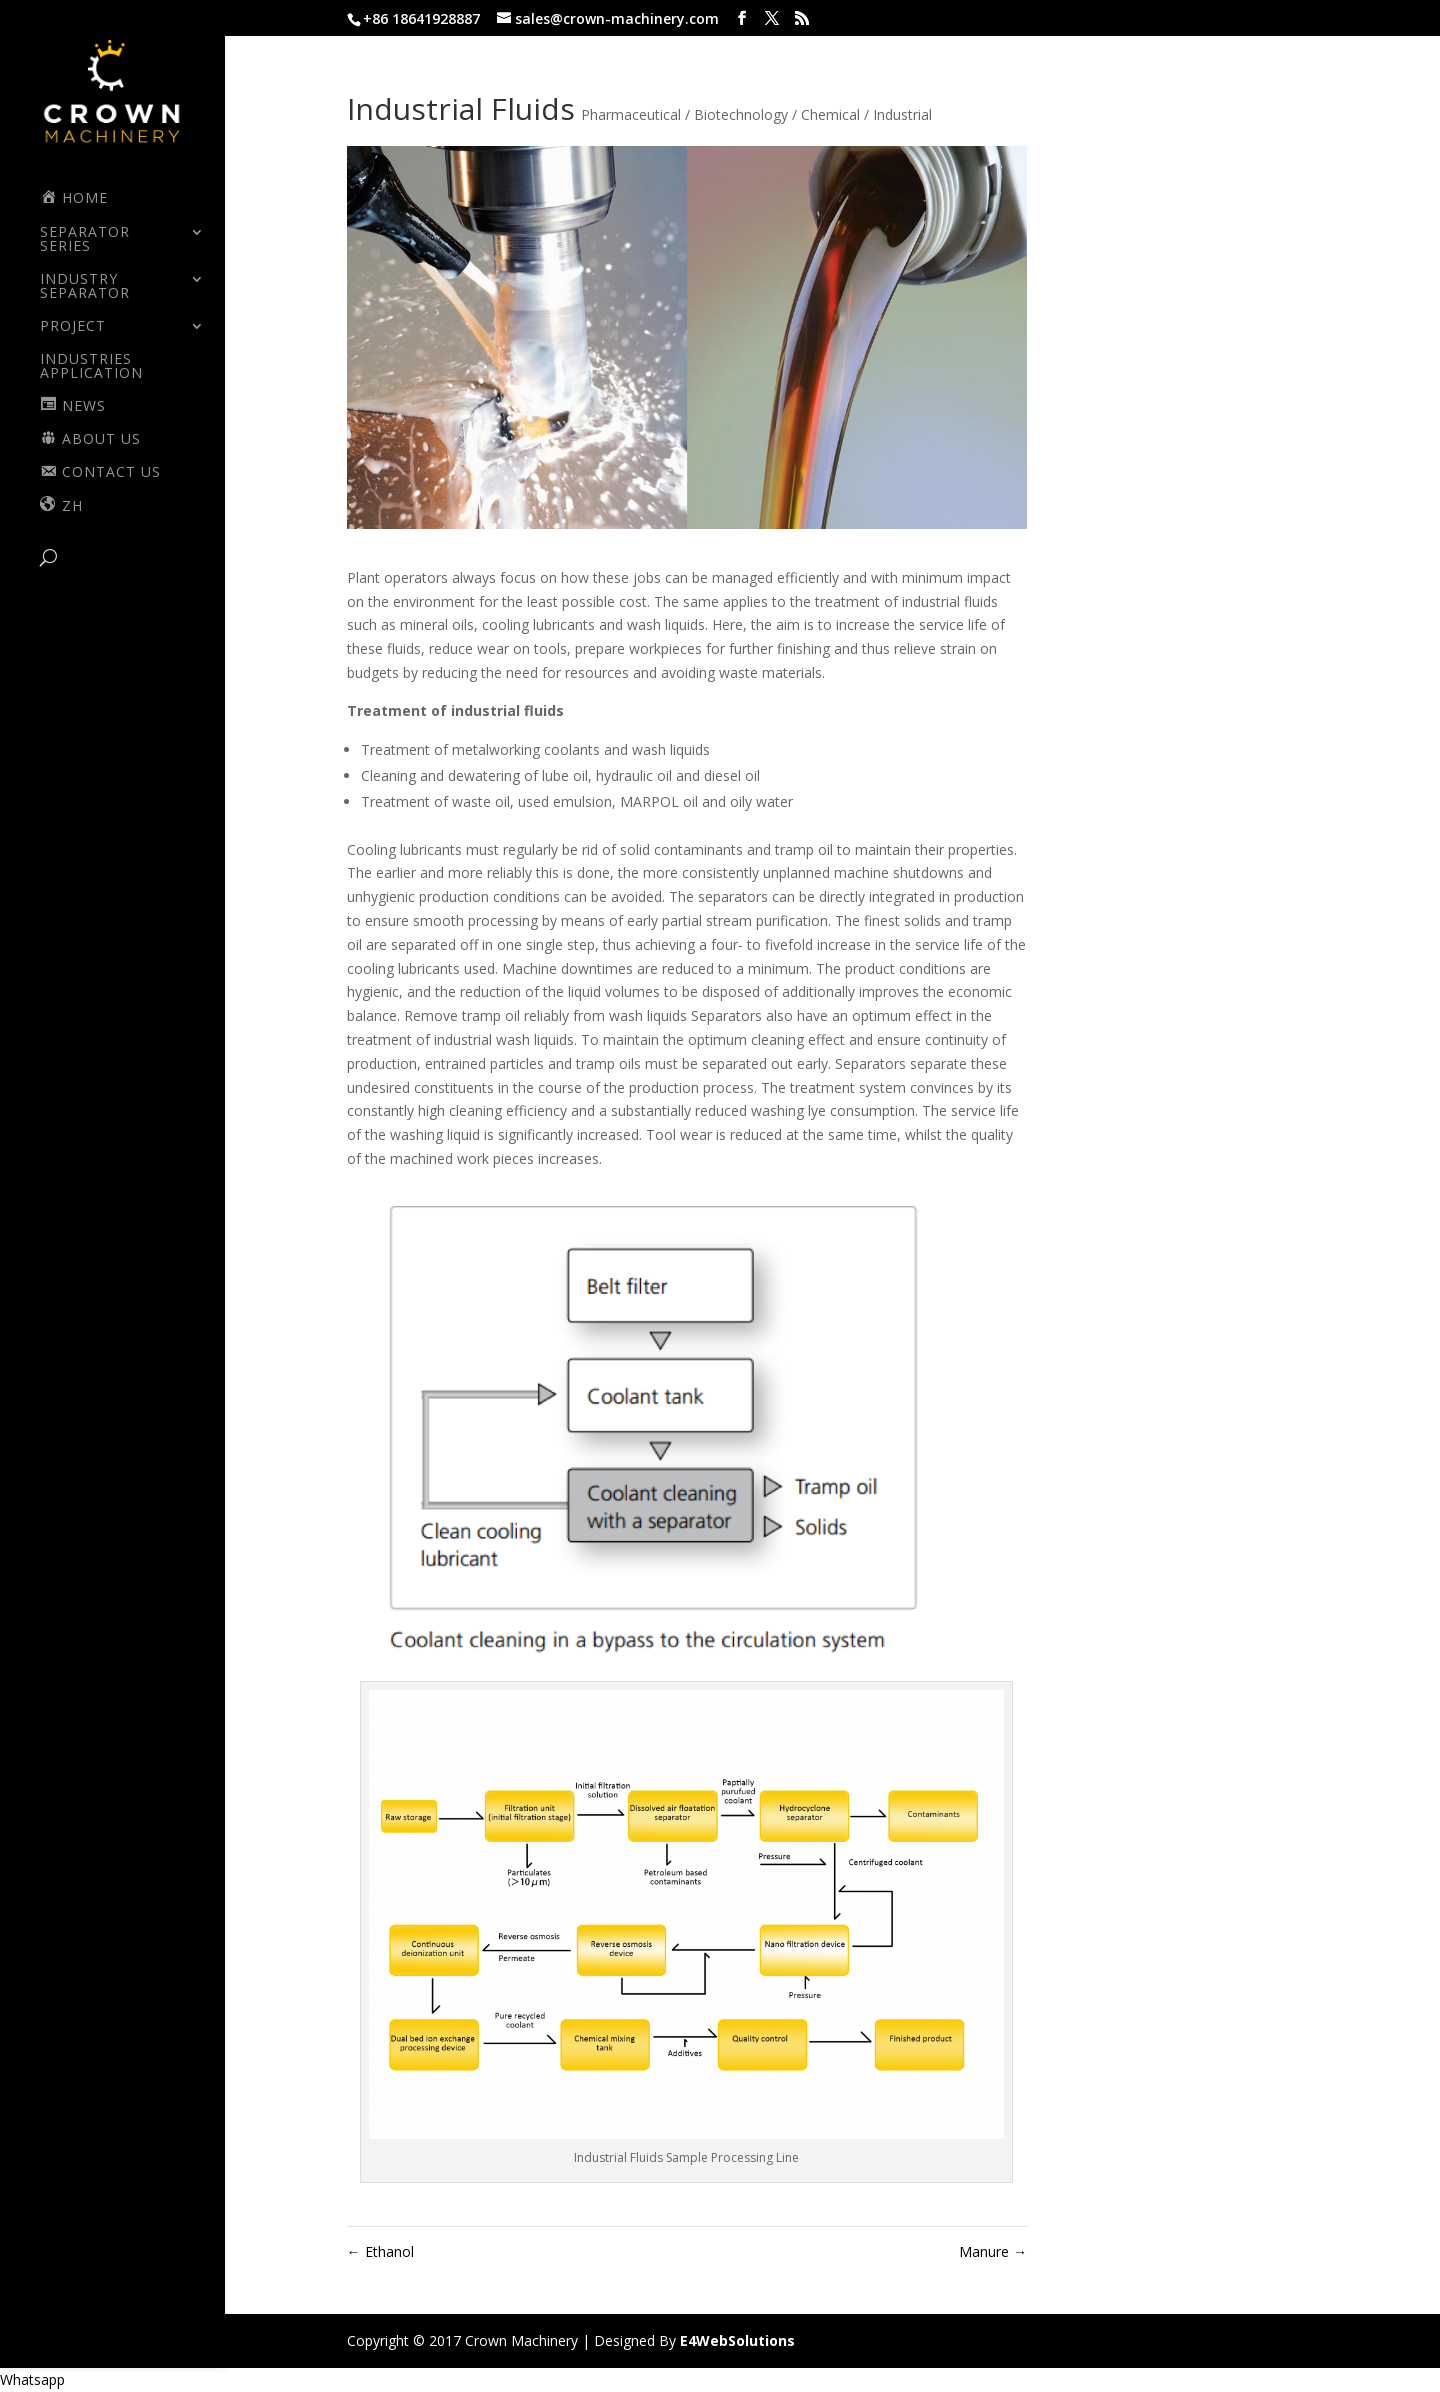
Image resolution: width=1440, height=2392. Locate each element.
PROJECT (73, 327)
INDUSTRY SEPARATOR (85, 287)
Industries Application (91, 367)
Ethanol (380, 2251)
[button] (32, 2379)
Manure (993, 2251)
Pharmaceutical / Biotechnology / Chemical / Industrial (756, 114)
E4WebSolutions (737, 2340)
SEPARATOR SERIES (85, 240)
